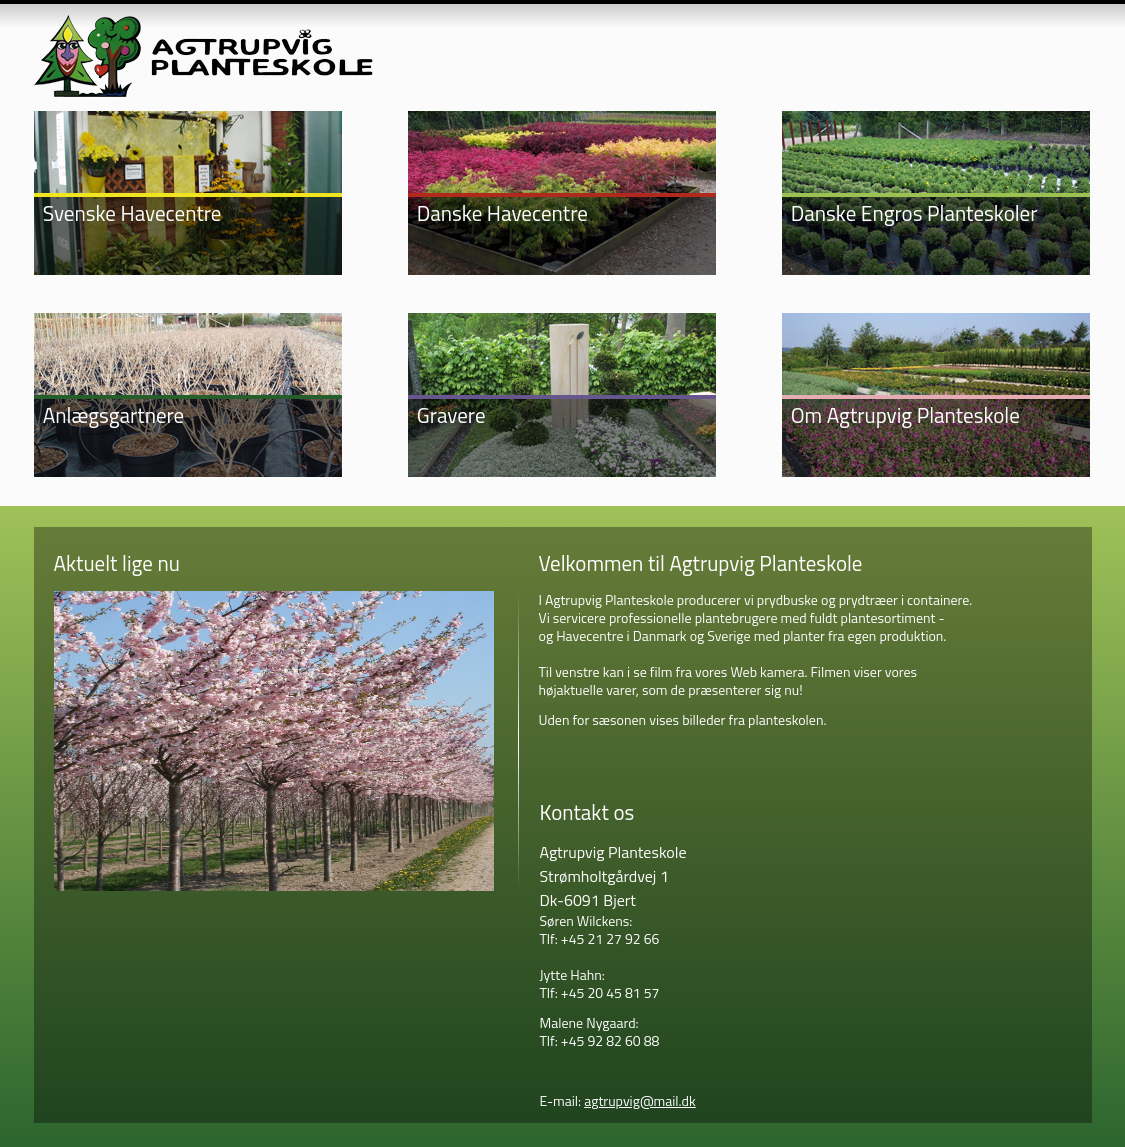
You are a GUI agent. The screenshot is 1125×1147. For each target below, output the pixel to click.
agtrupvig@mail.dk (640, 1100)
